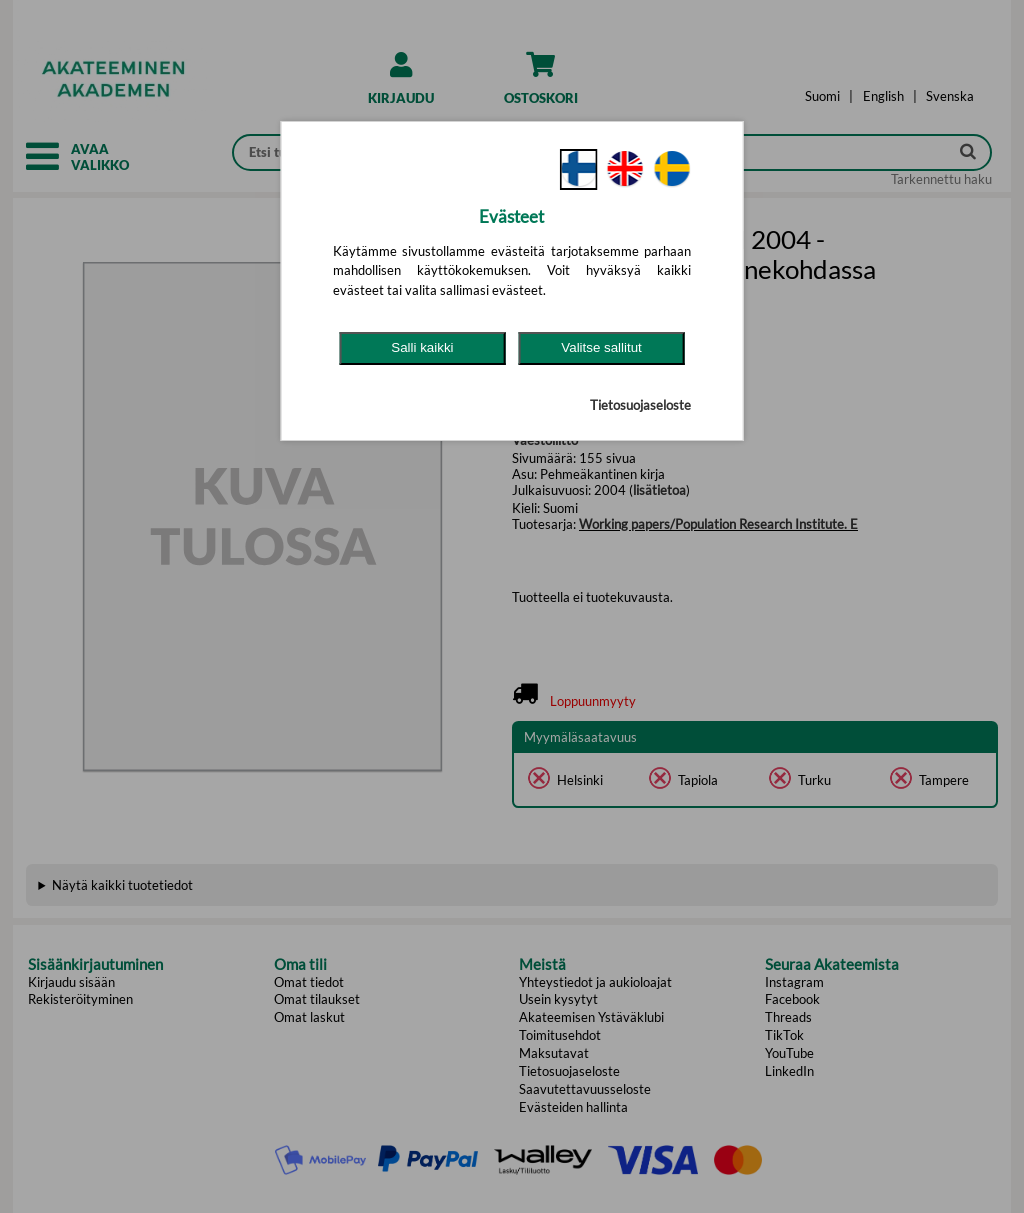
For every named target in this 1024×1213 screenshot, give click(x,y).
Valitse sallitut (601, 347)
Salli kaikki (422, 347)
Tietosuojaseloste (640, 405)
